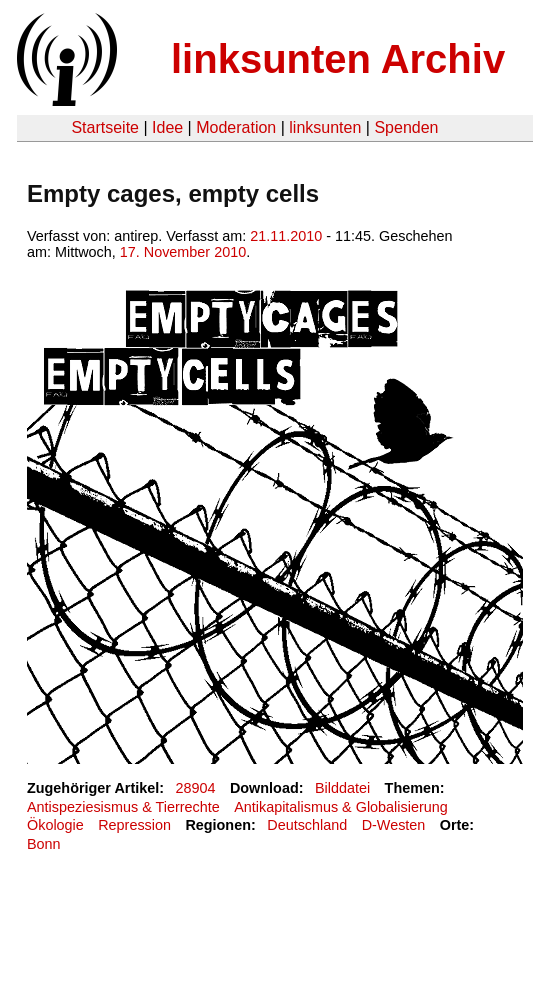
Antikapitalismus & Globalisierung (341, 807)
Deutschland (307, 825)
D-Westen (394, 825)
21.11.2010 (286, 236)
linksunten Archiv (338, 59)
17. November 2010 (183, 252)
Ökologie (55, 825)
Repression (134, 825)
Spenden (406, 127)
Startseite (105, 127)
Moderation (236, 127)
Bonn (44, 844)
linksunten (325, 127)
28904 (196, 788)
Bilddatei (342, 788)
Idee (167, 127)
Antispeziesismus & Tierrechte (123, 807)
